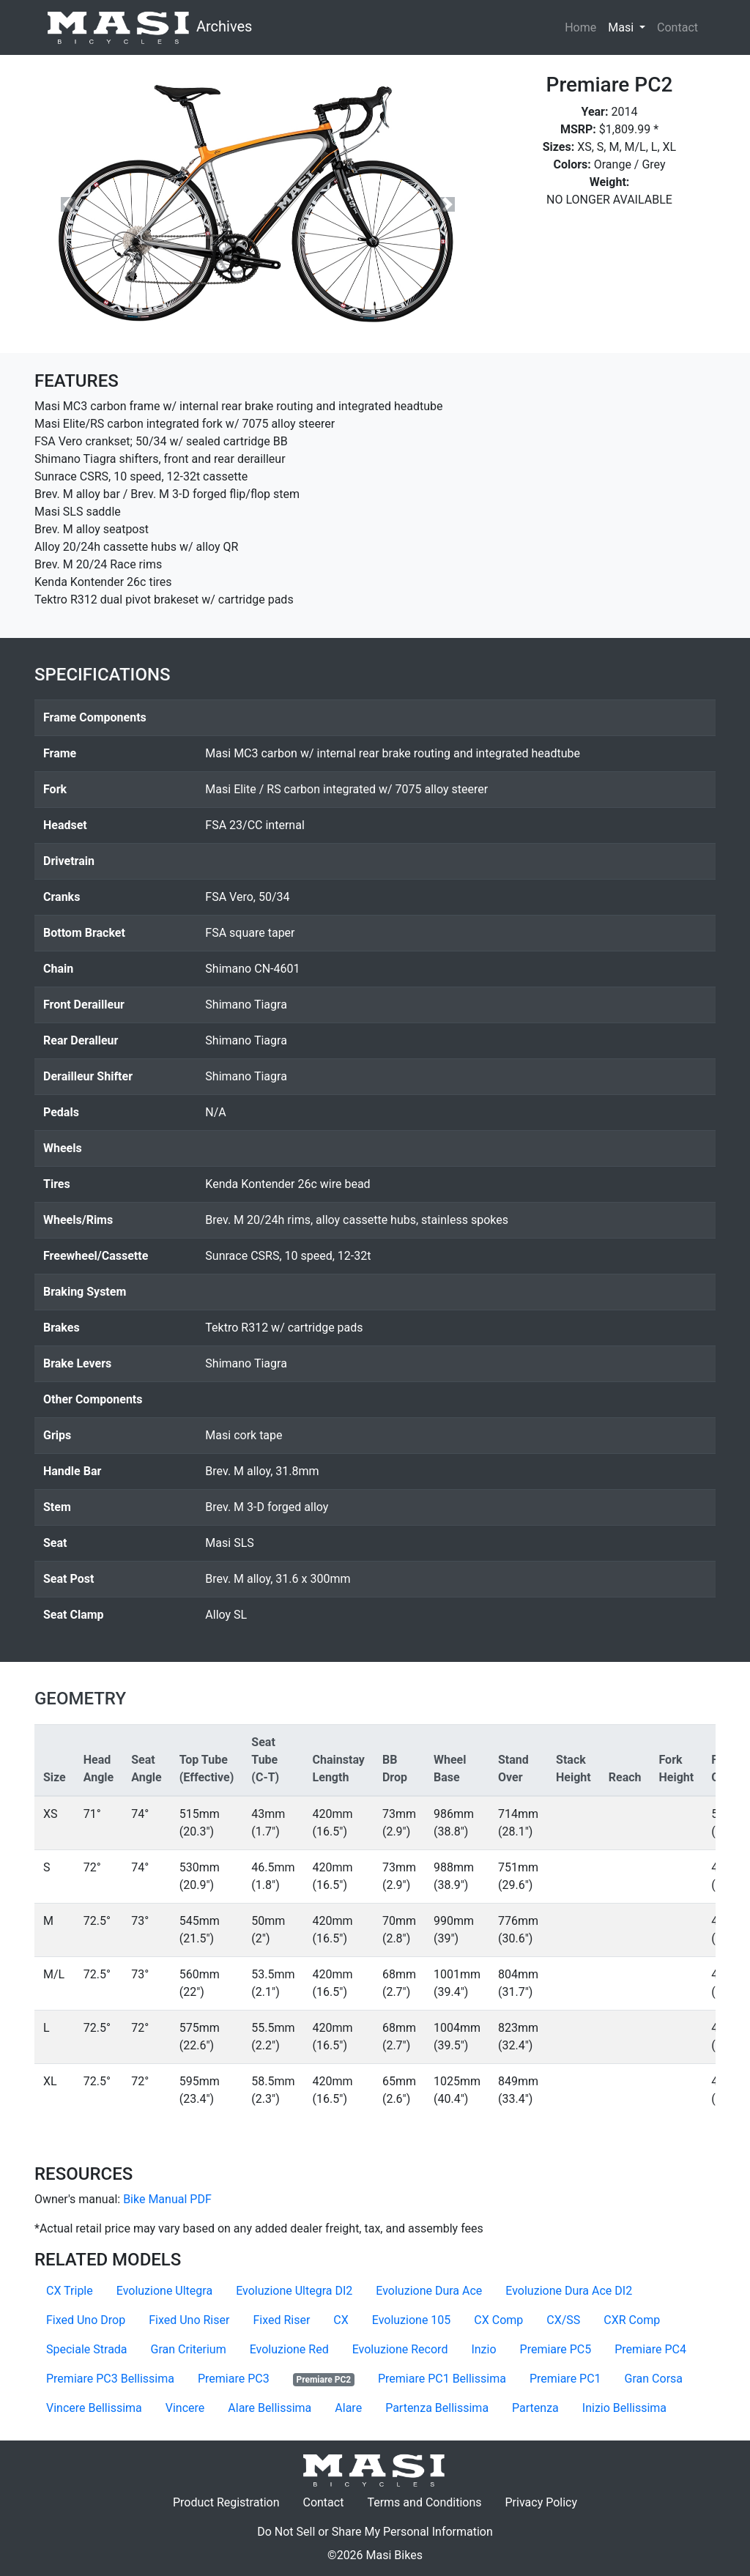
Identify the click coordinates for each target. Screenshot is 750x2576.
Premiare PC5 (556, 2349)
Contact (680, 26)
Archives (149, 27)
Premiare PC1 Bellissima (442, 2379)
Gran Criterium (188, 2349)
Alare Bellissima (269, 2408)
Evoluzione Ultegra (164, 2291)
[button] (67, 204)
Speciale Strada (86, 2349)
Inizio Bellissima (624, 2408)
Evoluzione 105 (411, 2320)
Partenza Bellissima (437, 2408)
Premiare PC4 (650, 2349)
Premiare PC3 (234, 2379)
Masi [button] (629, 26)
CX (340, 2320)
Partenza (535, 2408)
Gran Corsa (654, 2379)
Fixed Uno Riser (189, 2320)
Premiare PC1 (565, 2379)
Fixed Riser (281, 2320)
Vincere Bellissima (94, 2408)
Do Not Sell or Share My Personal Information (375, 2532)
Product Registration (226, 2502)
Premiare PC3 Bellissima (110, 2379)
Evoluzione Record (400, 2349)
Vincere (185, 2408)
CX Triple (69, 2291)
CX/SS (563, 2320)
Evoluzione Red (289, 2349)
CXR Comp (632, 2320)
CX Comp (498, 2320)
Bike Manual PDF (167, 2199)
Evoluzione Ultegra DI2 (294, 2291)
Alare (348, 2408)
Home (580, 27)
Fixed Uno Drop (85, 2320)
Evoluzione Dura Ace (429, 2291)
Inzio (483, 2349)
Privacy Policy (547, 2501)
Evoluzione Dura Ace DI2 (568, 2291)
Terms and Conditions (430, 2501)
